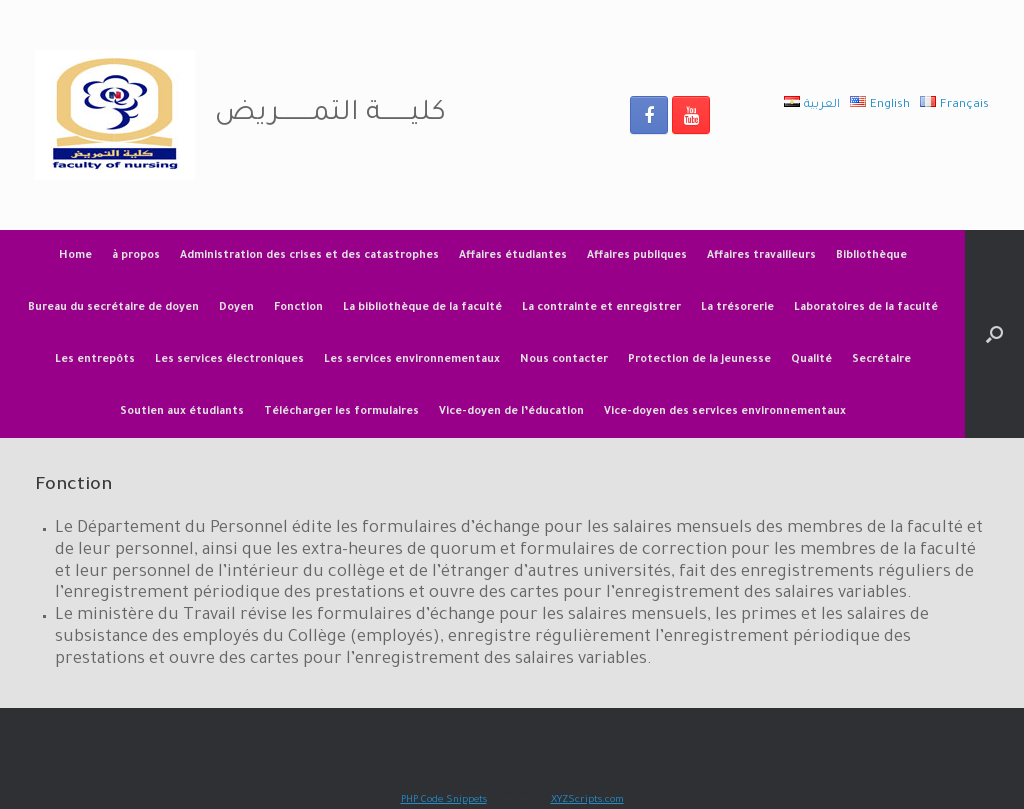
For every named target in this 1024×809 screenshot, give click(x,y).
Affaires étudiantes (513, 256)
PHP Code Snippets (444, 800)
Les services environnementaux (412, 360)
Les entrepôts (95, 360)
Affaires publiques (637, 256)
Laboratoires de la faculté (866, 308)
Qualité (811, 360)
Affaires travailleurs (761, 256)
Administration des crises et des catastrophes (309, 256)
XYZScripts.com (587, 800)
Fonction (298, 308)
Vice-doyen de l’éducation (511, 412)
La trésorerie (737, 308)
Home (75, 256)
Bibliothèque (871, 256)
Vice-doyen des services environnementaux (725, 412)
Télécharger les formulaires (341, 412)
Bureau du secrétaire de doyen (113, 308)
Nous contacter (564, 360)
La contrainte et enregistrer (601, 308)
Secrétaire (881, 360)
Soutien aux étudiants (182, 412)
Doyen (236, 308)
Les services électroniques (229, 360)
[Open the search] (994, 334)
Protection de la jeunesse (699, 360)
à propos (136, 256)
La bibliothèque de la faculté (422, 308)
